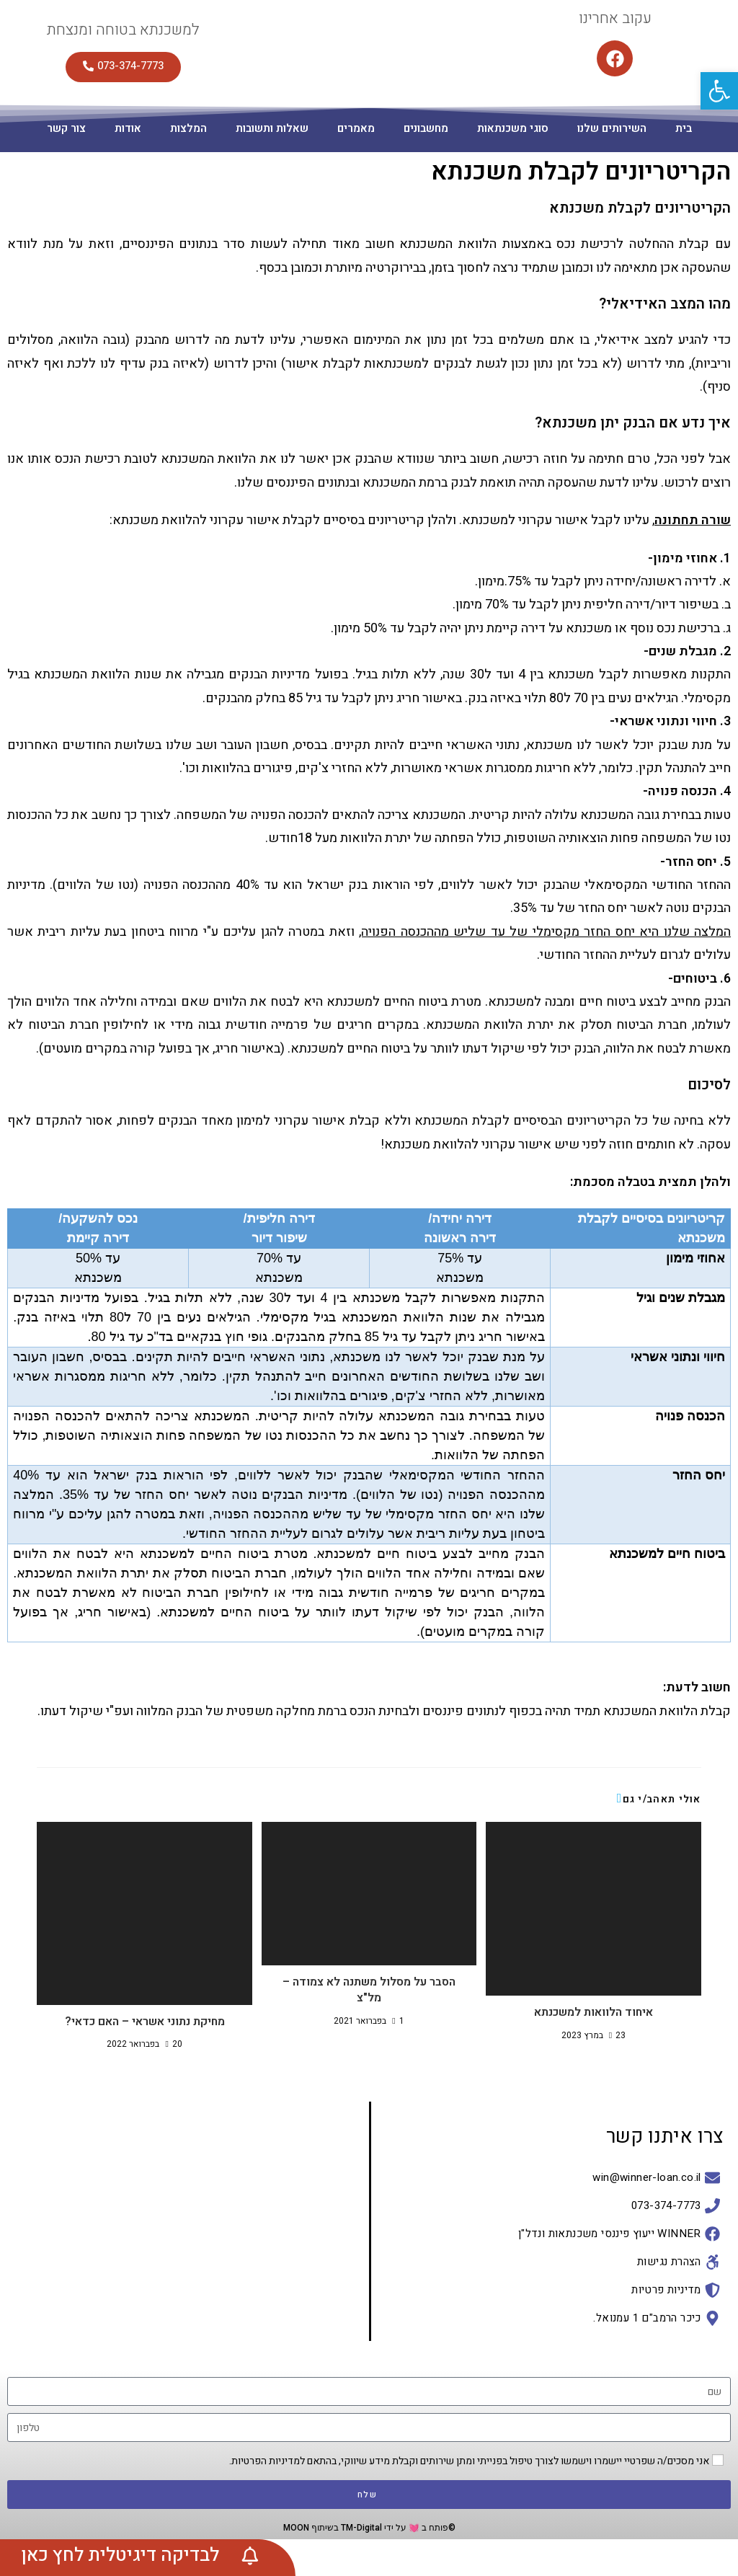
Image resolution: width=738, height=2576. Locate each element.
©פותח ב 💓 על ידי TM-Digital (397, 2528)
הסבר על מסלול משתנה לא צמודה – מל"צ (369, 1990)
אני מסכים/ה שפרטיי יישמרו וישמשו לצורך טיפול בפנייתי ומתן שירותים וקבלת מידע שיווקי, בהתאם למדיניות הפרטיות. (469, 2461)
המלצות (188, 128)
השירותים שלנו (611, 128)
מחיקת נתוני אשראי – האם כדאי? (145, 2022)
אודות (128, 128)
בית (683, 128)
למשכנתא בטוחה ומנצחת (123, 30)
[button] (719, 91)
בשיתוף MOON (311, 2528)
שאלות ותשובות (272, 128)
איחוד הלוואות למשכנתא (593, 2012)
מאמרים (356, 128)
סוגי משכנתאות (512, 128)
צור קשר (66, 128)
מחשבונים (426, 128)
